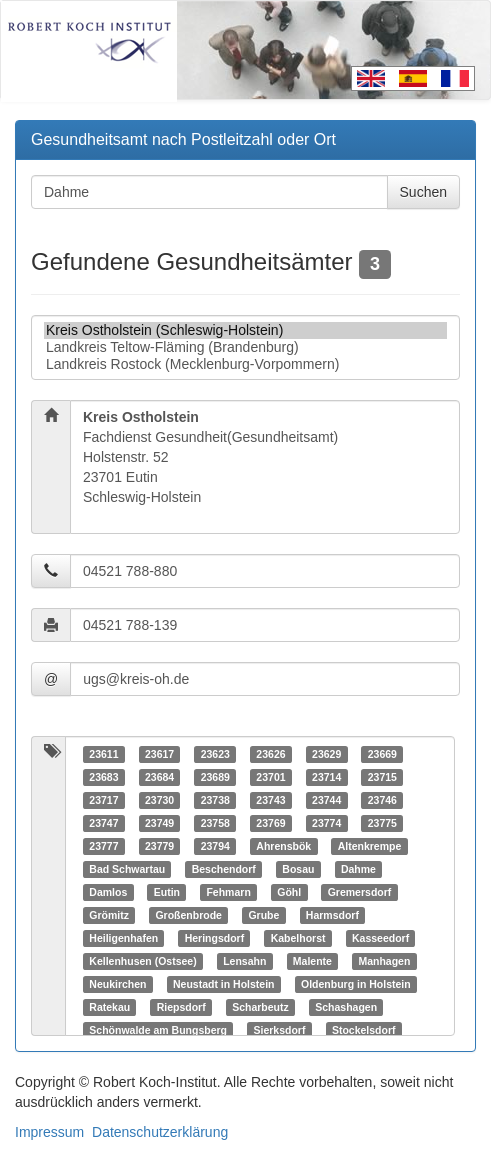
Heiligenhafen (123, 938)
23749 (159, 823)
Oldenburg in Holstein (356, 984)
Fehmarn (228, 892)
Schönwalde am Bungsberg (158, 1030)
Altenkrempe (370, 846)
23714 (326, 777)
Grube (263, 915)
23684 (159, 777)
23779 (159, 846)
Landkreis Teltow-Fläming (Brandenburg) (245, 347)
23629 (326, 754)
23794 (215, 846)
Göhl (289, 892)
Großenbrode (188, 915)
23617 (159, 754)
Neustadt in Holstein (224, 984)
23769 (270, 823)
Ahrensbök (283, 846)
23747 (103, 823)
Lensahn (244, 961)
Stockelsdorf (364, 1030)
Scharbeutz (260, 1007)
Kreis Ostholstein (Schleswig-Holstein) (245, 330)
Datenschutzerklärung (160, 1132)
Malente (312, 961)
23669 (382, 754)
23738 (215, 800)
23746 (382, 800)
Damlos (108, 892)
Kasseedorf (380, 938)
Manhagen (384, 961)
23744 (326, 800)
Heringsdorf (215, 938)
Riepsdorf (181, 1007)
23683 (103, 777)
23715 (382, 777)
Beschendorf (224, 869)
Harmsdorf (332, 915)
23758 (215, 823)
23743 (270, 800)
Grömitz (109, 915)
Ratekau (109, 1007)
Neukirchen (117, 984)
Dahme (358, 869)
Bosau (298, 869)
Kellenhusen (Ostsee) (142, 961)
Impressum (49, 1132)
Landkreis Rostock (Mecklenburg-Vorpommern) (245, 364)
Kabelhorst (298, 938)
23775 (382, 823)
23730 (159, 800)
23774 (326, 823)
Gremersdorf (360, 892)
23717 (103, 800)
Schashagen (346, 1007)
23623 (215, 754)
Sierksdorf (279, 1030)
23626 (270, 754)
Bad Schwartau (127, 869)
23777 (103, 846)
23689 (215, 777)
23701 (270, 777)
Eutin (167, 892)
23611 (103, 754)
